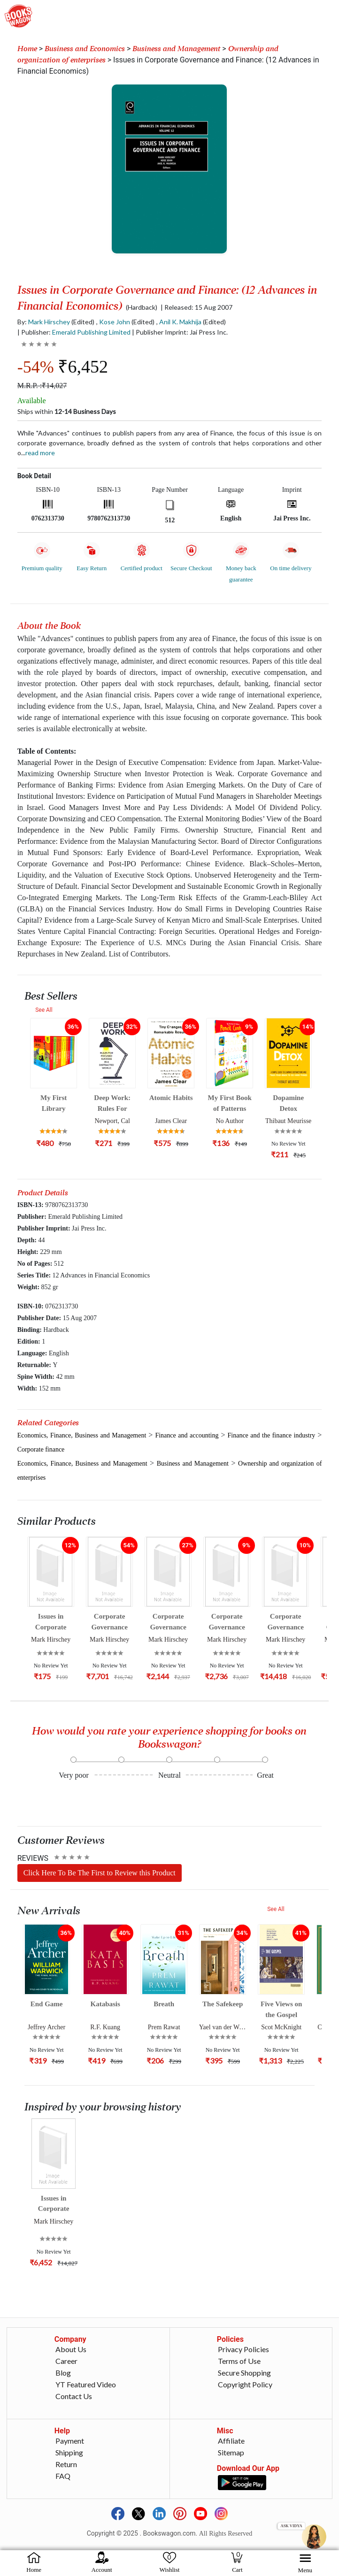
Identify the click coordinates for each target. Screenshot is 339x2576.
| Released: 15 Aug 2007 (196, 307)
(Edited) (82, 322)
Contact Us (73, 2396)
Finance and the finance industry (272, 1435)
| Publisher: (74, 332)
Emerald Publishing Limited (91, 332)
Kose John (114, 322)
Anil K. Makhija (180, 322)
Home (27, 49)
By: (43, 322)
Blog (63, 2372)
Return (66, 2464)
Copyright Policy (245, 2384)
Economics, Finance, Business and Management (81, 1435)
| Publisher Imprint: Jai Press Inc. (180, 332)
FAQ (62, 2475)
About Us (70, 2349)
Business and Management (176, 49)
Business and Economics (85, 49)
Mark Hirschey (49, 322)
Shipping (69, 2452)
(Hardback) (141, 307)
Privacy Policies (243, 2349)
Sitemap (231, 2452)
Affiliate (231, 2440)
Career (66, 2360)
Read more (40, 453)
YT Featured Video (85, 2384)
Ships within (66, 411)
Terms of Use (239, 2360)
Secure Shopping (244, 2372)
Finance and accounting (186, 1435)
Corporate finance (41, 1449)
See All (44, 1010)
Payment (69, 2440)
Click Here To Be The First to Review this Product (99, 1873)
